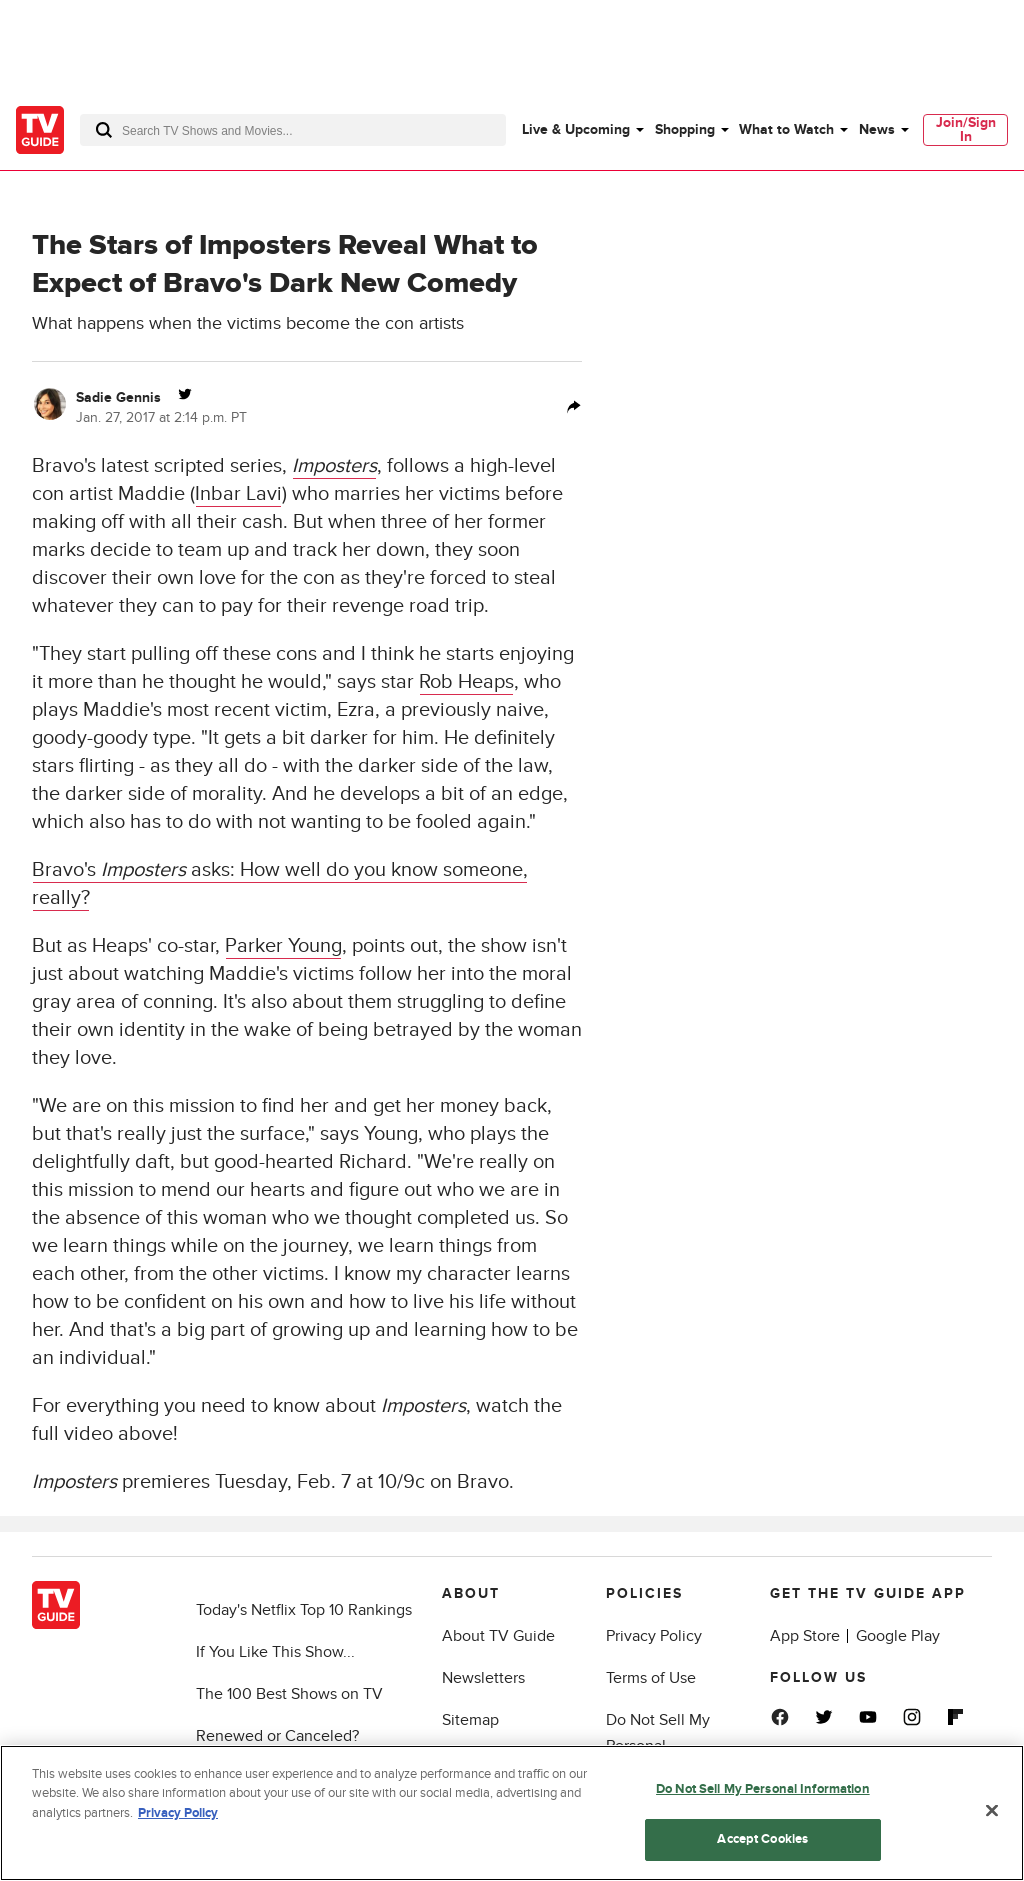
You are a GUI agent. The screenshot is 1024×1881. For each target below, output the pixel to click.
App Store (805, 1636)
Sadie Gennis (118, 397)
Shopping (685, 129)
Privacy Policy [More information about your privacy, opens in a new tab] (178, 1814)
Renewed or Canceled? (277, 1736)
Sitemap (470, 1720)
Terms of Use (651, 1678)
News (877, 129)
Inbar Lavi (238, 494)
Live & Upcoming (576, 129)
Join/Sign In (966, 129)
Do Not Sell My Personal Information (763, 1790)
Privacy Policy (654, 1636)
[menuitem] (582, 130)
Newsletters (483, 1678)
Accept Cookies (762, 1841)
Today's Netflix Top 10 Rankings (304, 1610)
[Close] (992, 1812)
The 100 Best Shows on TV (289, 1694)
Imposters (334, 466)
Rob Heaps (466, 682)
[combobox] (293, 130)
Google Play (898, 1636)
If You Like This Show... (275, 1652)
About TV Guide (498, 1636)
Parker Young (283, 946)
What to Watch (786, 129)
